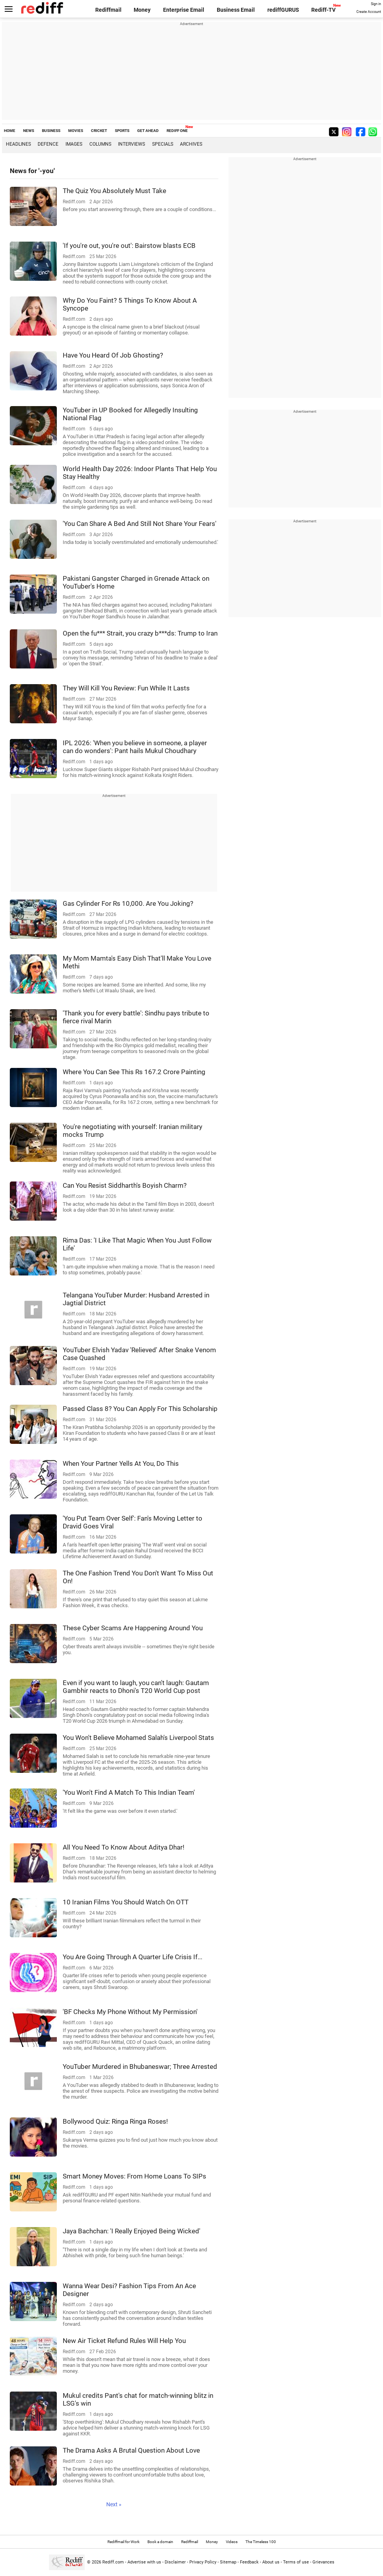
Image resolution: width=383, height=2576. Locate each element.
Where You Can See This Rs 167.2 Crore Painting (134, 1072)
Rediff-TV (323, 10)
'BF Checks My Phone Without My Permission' (130, 2012)
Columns (100, 144)
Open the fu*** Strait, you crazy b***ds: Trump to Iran (140, 633)
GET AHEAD (148, 130)
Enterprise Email (183, 10)
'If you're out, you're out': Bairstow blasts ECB (129, 245)
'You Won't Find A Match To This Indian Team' (129, 1792)
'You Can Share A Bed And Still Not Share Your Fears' (139, 523)
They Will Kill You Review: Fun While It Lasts (126, 688)
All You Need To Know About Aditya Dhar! (123, 1847)
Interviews (131, 144)
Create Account (368, 12)
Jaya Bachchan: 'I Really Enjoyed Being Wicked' (131, 2231)
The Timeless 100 (260, 2541)
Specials (162, 144)
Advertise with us (144, 2562)
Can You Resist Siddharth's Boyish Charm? (125, 1185)
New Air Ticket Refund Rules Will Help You (124, 2341)
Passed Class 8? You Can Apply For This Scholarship (140, 1409)
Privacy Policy (202, 2562)
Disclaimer (175, 2562)
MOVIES (75, 130)
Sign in (376, 4)
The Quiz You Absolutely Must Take (114, 191)
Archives (191, 144)
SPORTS (122, 130)
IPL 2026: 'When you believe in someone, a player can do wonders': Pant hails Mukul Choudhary (135, 747)
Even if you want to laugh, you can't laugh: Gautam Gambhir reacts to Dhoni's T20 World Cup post (136, 1686)
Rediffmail (108, 10)
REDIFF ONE (177, 130)
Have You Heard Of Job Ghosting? (113, 355)
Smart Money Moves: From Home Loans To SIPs (134, 2176)
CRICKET (99, 130)
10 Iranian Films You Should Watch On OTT (126, 1902)
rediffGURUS (283, 10)
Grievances (323, 2562)
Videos (232, 2541)
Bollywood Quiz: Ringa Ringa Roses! (115, 2121)
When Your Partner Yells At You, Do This (121, 1463)
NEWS (28, 130)
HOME (9, 130)
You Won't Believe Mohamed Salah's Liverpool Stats (138, 1737)
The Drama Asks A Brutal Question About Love (131, 2450)
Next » (114, 2504)
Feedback (249, 2562)
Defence (48, 144)
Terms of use (296, 2562)
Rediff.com (113, 2562)
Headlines (18, 144)
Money (142, 10)
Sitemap (228, 2562)
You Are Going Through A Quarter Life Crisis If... (132, 1957)
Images (73, 144)
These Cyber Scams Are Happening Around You (133, 1628)
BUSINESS (51, 130)
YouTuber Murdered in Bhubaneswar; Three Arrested (140, 2066)
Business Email (236, 10)
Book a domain (160, 2541)
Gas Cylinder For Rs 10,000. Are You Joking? (128, 903)
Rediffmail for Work (123, 2541)
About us (271, 2562)
